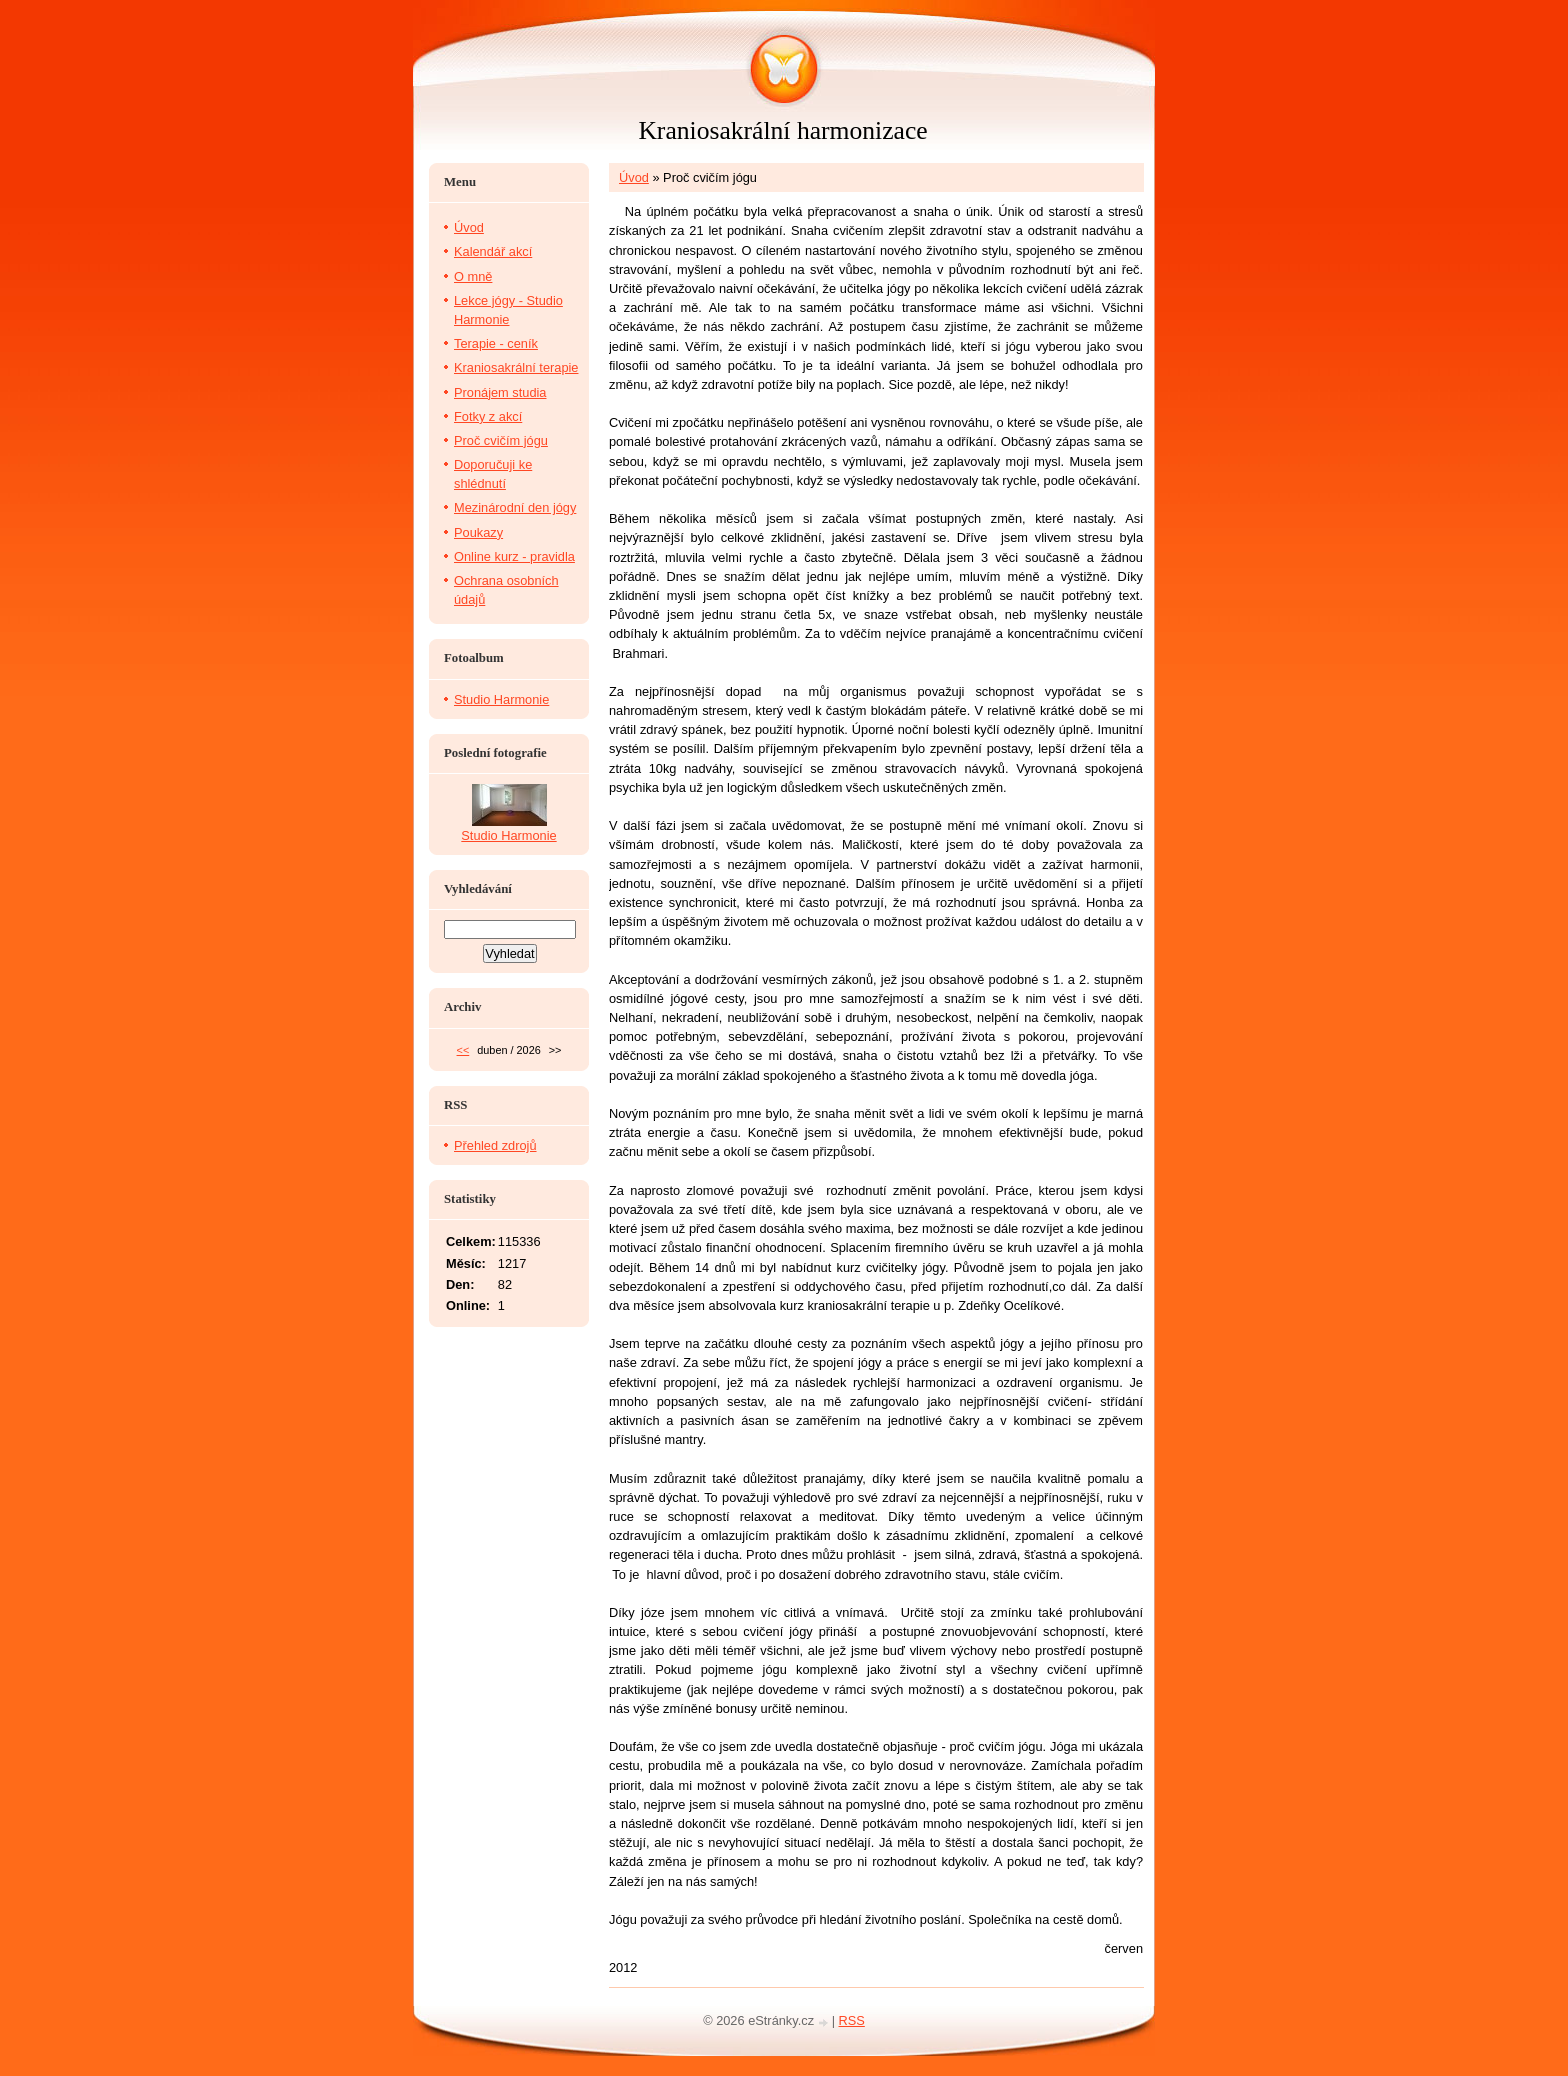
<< (463, 1050)
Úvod (634, 177)
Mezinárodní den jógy (515, 507)
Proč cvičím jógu (501, 440)
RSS (852, 2020)
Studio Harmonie (501, 699)
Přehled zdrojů (495, 1145)
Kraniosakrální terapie (516, 367)
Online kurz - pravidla (514, 556)
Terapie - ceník (496, 343)
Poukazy (478, 532)
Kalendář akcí (493, 251)
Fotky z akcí (488, 416)
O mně (473, 276)
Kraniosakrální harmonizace (782, 130)
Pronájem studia (500, 392)
